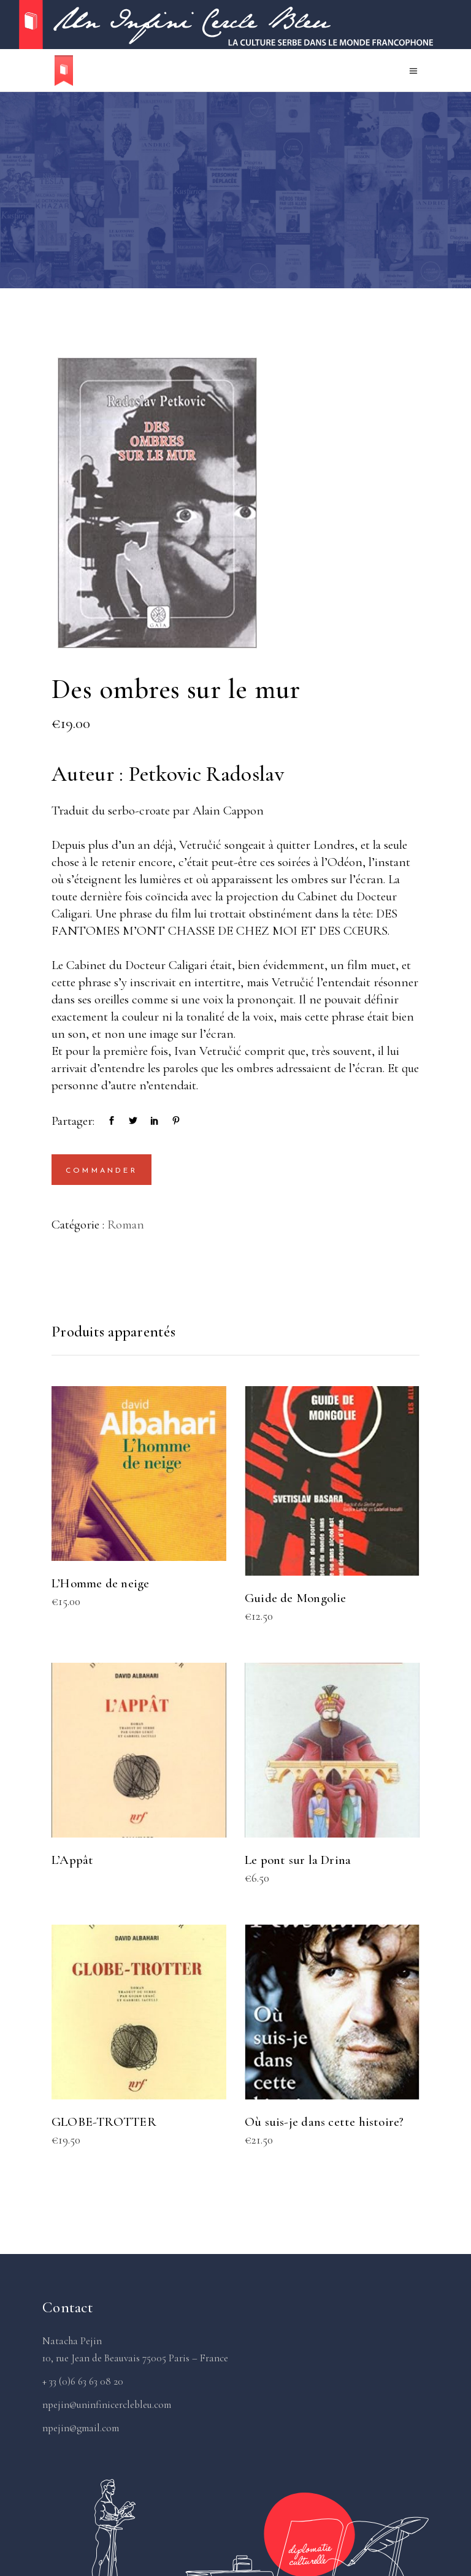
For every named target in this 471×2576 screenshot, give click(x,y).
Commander (101, 1171)
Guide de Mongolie (296, 1598)
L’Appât (72, 1860)
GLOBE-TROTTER (104, 2121)
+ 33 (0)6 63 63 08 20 (82, 2381)
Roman (125, 1224)
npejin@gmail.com (80, 2427)
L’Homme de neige (100, 1583)
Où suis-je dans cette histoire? (324, 2121)
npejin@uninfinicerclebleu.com (106, 2404)
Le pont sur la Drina (298, 1860)
